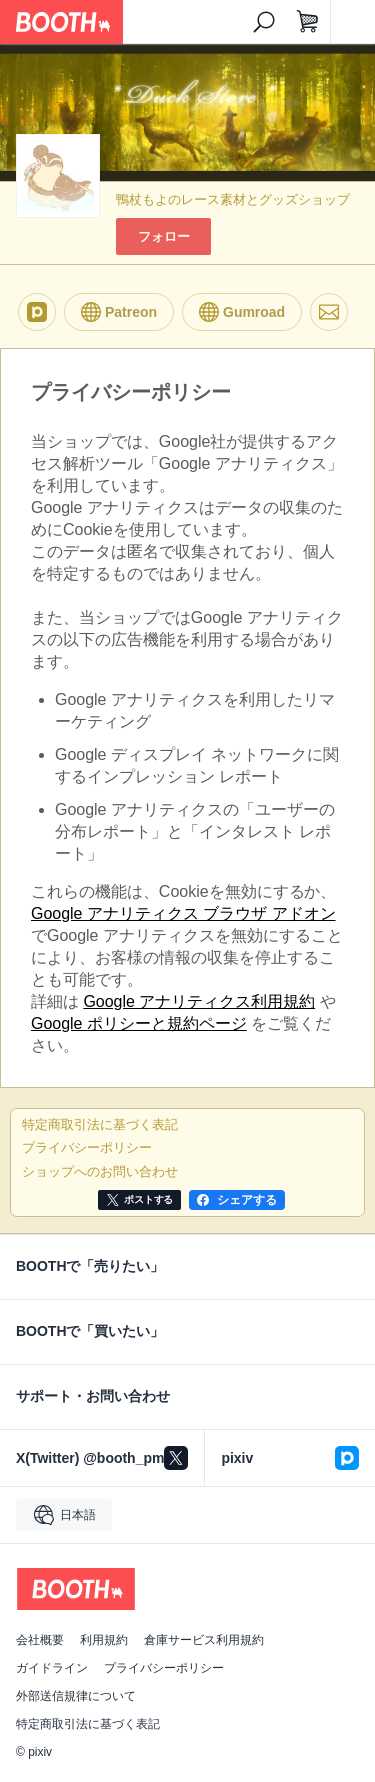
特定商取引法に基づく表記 (88, 1724)
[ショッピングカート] (308, 22)
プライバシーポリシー (164, 1668)
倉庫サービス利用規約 (204, 1640)
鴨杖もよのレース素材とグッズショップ (233, 199)
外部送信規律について (76, 1696)
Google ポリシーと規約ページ (139, 1023)
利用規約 (104, 1640)
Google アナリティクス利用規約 (199, 1001)
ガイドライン (52, 1668)
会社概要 (40, 1640)
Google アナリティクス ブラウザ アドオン (183, 913)
